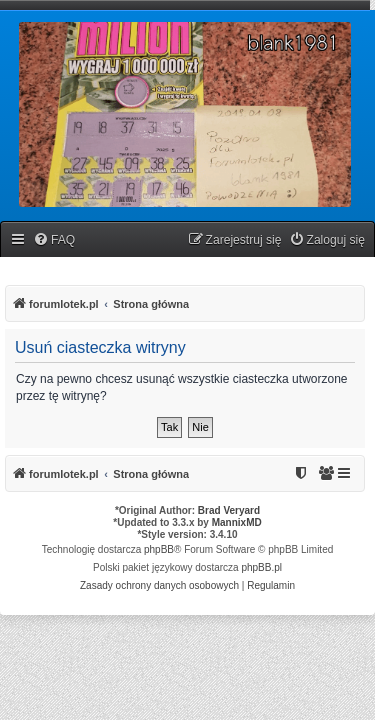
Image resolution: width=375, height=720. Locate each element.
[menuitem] (54, 240)
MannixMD (237, 522)
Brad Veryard (229, 510)
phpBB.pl (261, 567)
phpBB (159, 549)
